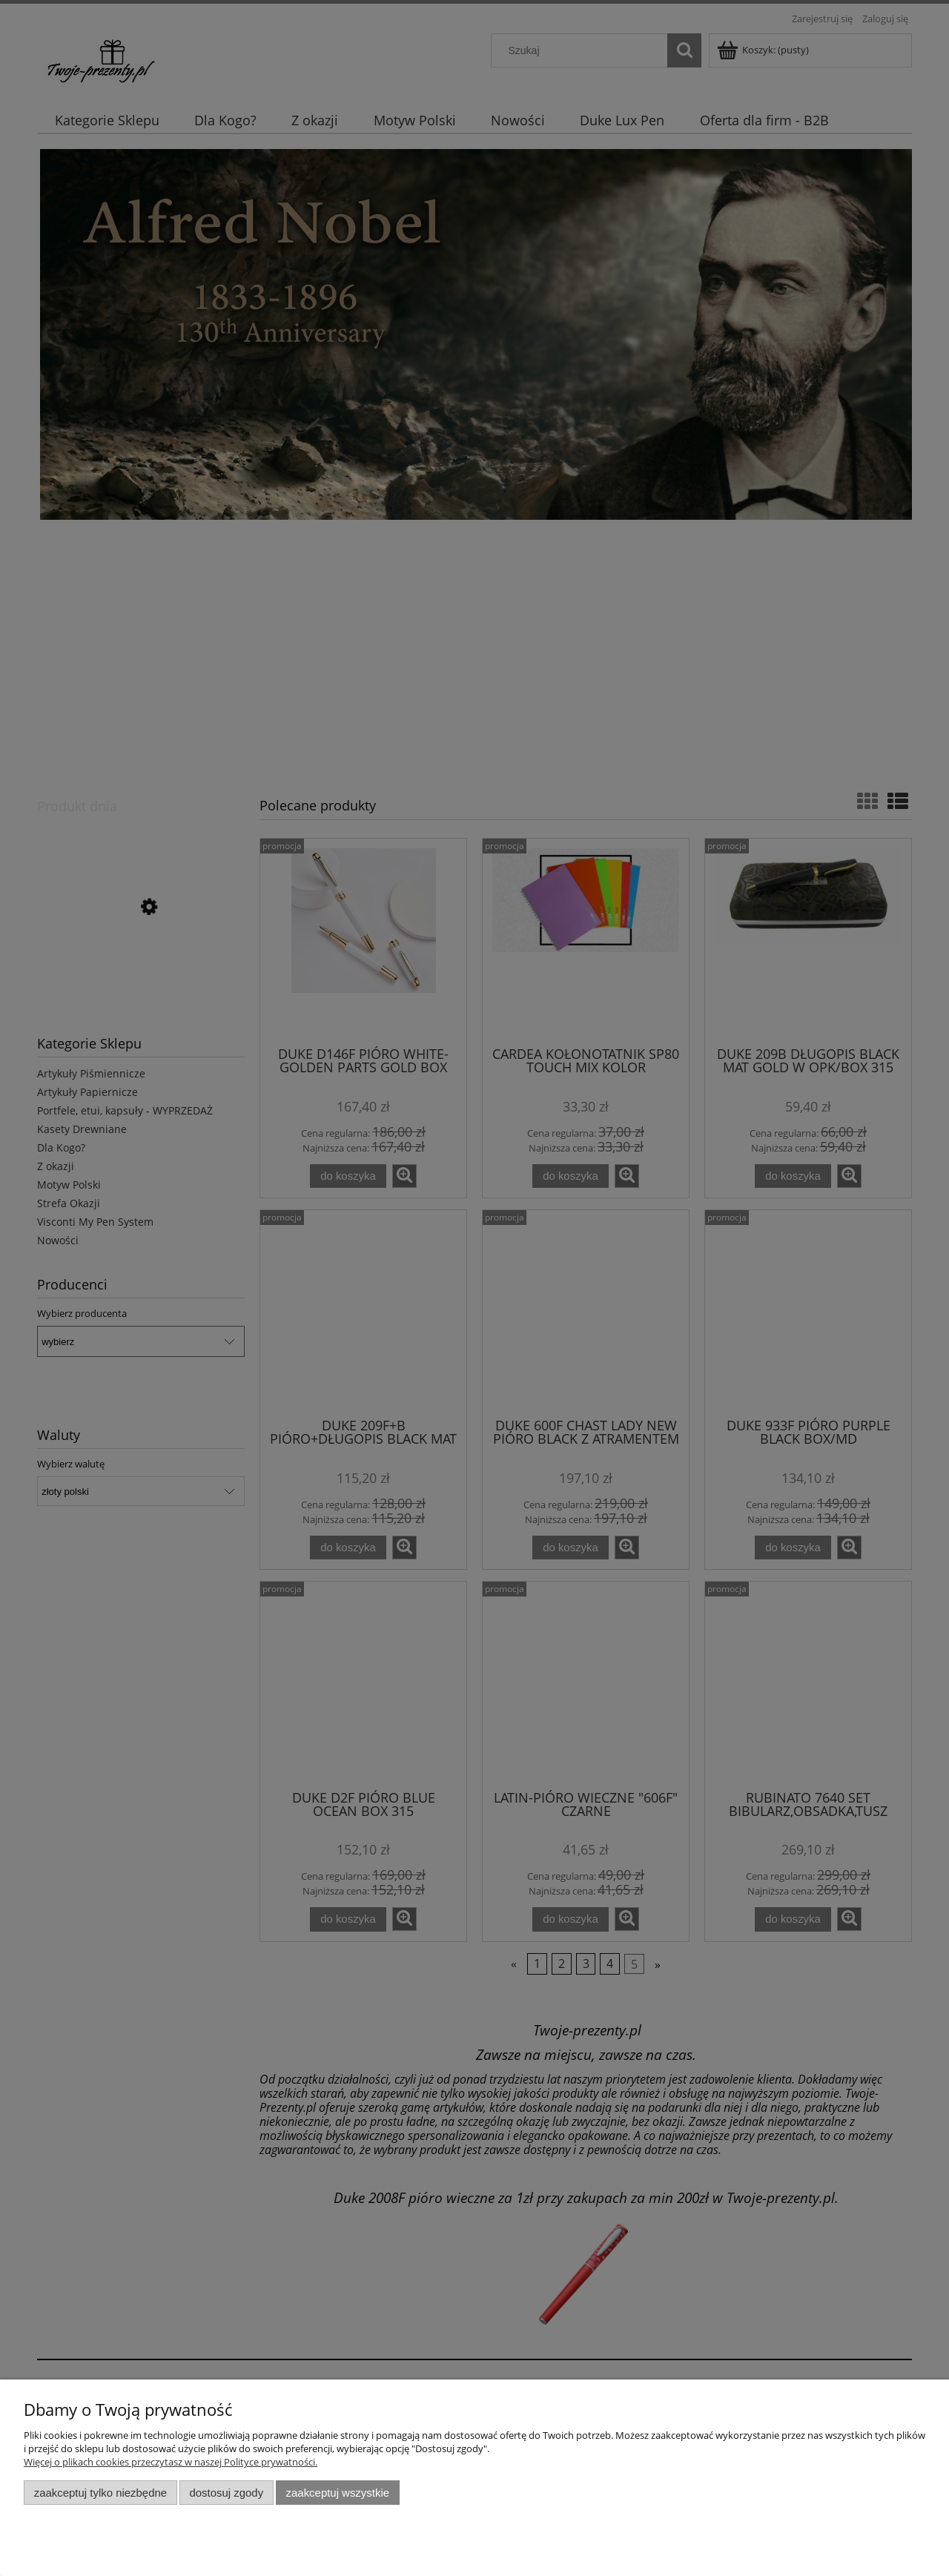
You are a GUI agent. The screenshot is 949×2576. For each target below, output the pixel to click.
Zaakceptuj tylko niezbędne (100, 2492)
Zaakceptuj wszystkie (337, 2492)
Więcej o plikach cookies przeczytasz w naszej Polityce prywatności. (170, 2461)
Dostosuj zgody (226, 2492)
